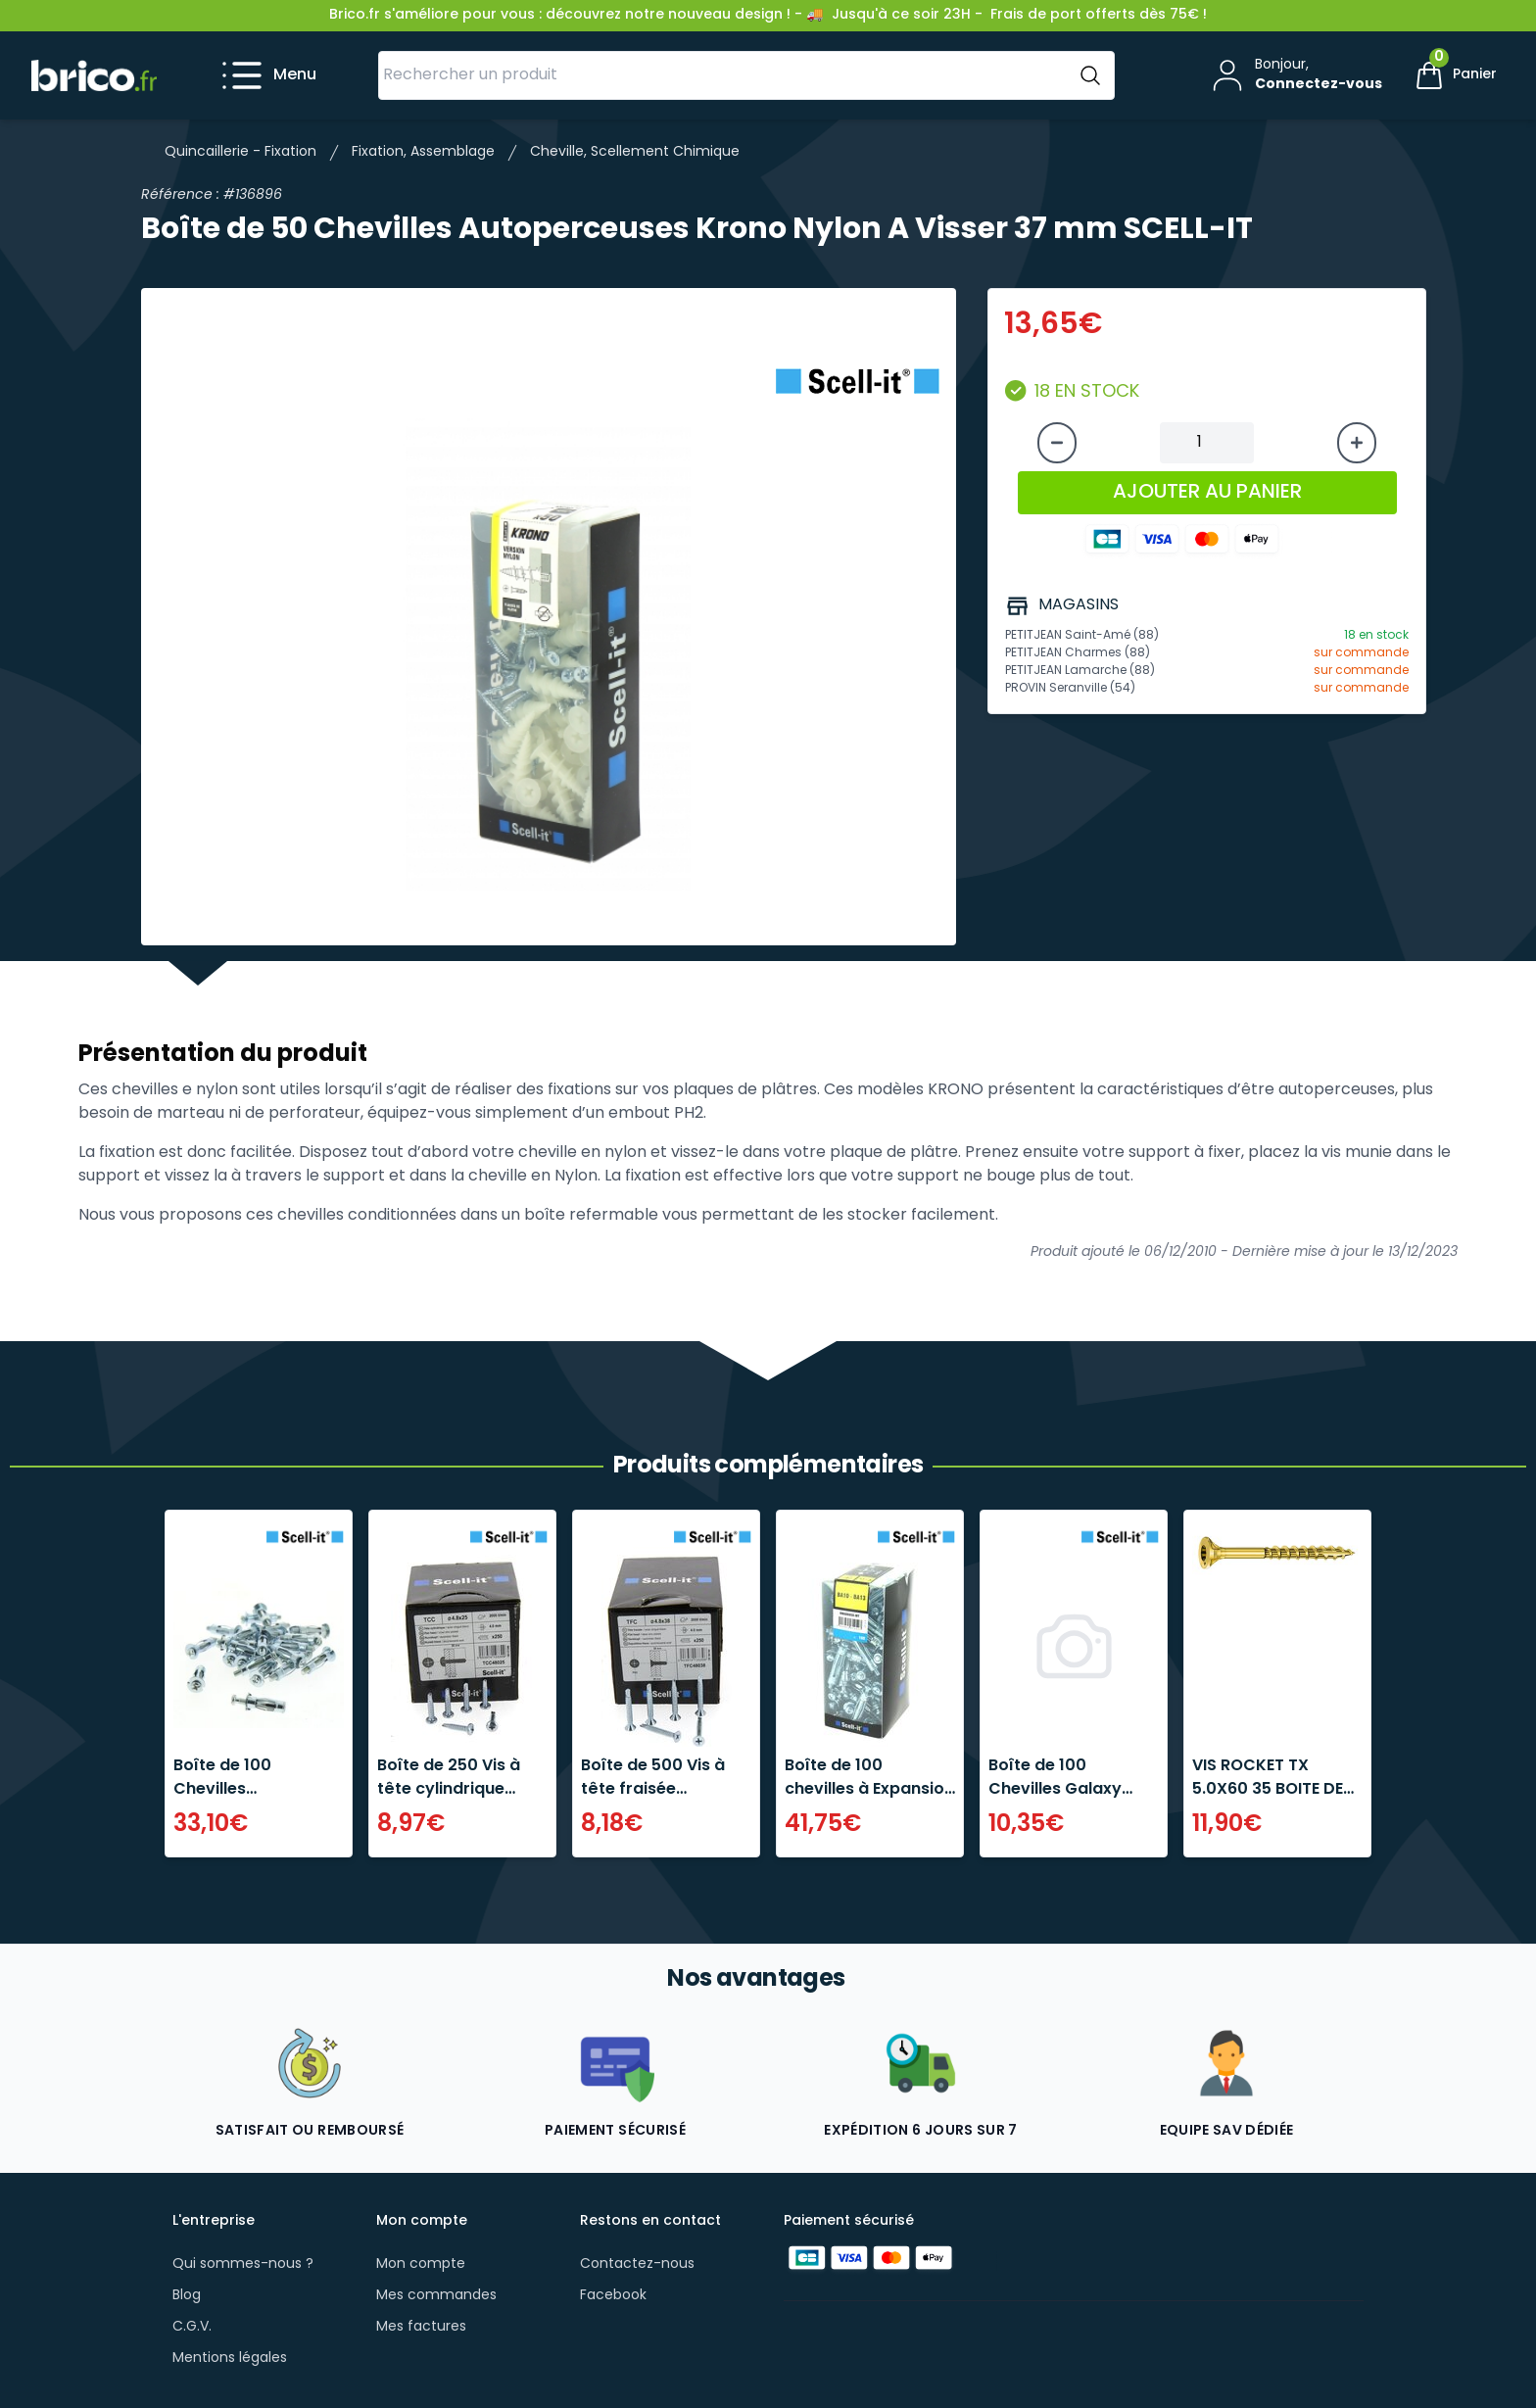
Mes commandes (436, 2295)
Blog (186, 2295)
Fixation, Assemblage (423, 152)
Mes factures (421, 2327)
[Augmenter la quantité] (1356, 442)
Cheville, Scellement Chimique (635, 152)
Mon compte (420, 2264)
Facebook (613, 2295)
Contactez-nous (637, 2264)
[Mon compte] (1295, 75)
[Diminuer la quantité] (1057, 442)
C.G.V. (192, 2327)
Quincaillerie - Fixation (240, 152)
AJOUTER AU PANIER (1207, 493)
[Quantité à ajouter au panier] (1207, 442)
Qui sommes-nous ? (242, 2264)
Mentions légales (229, 2358)
